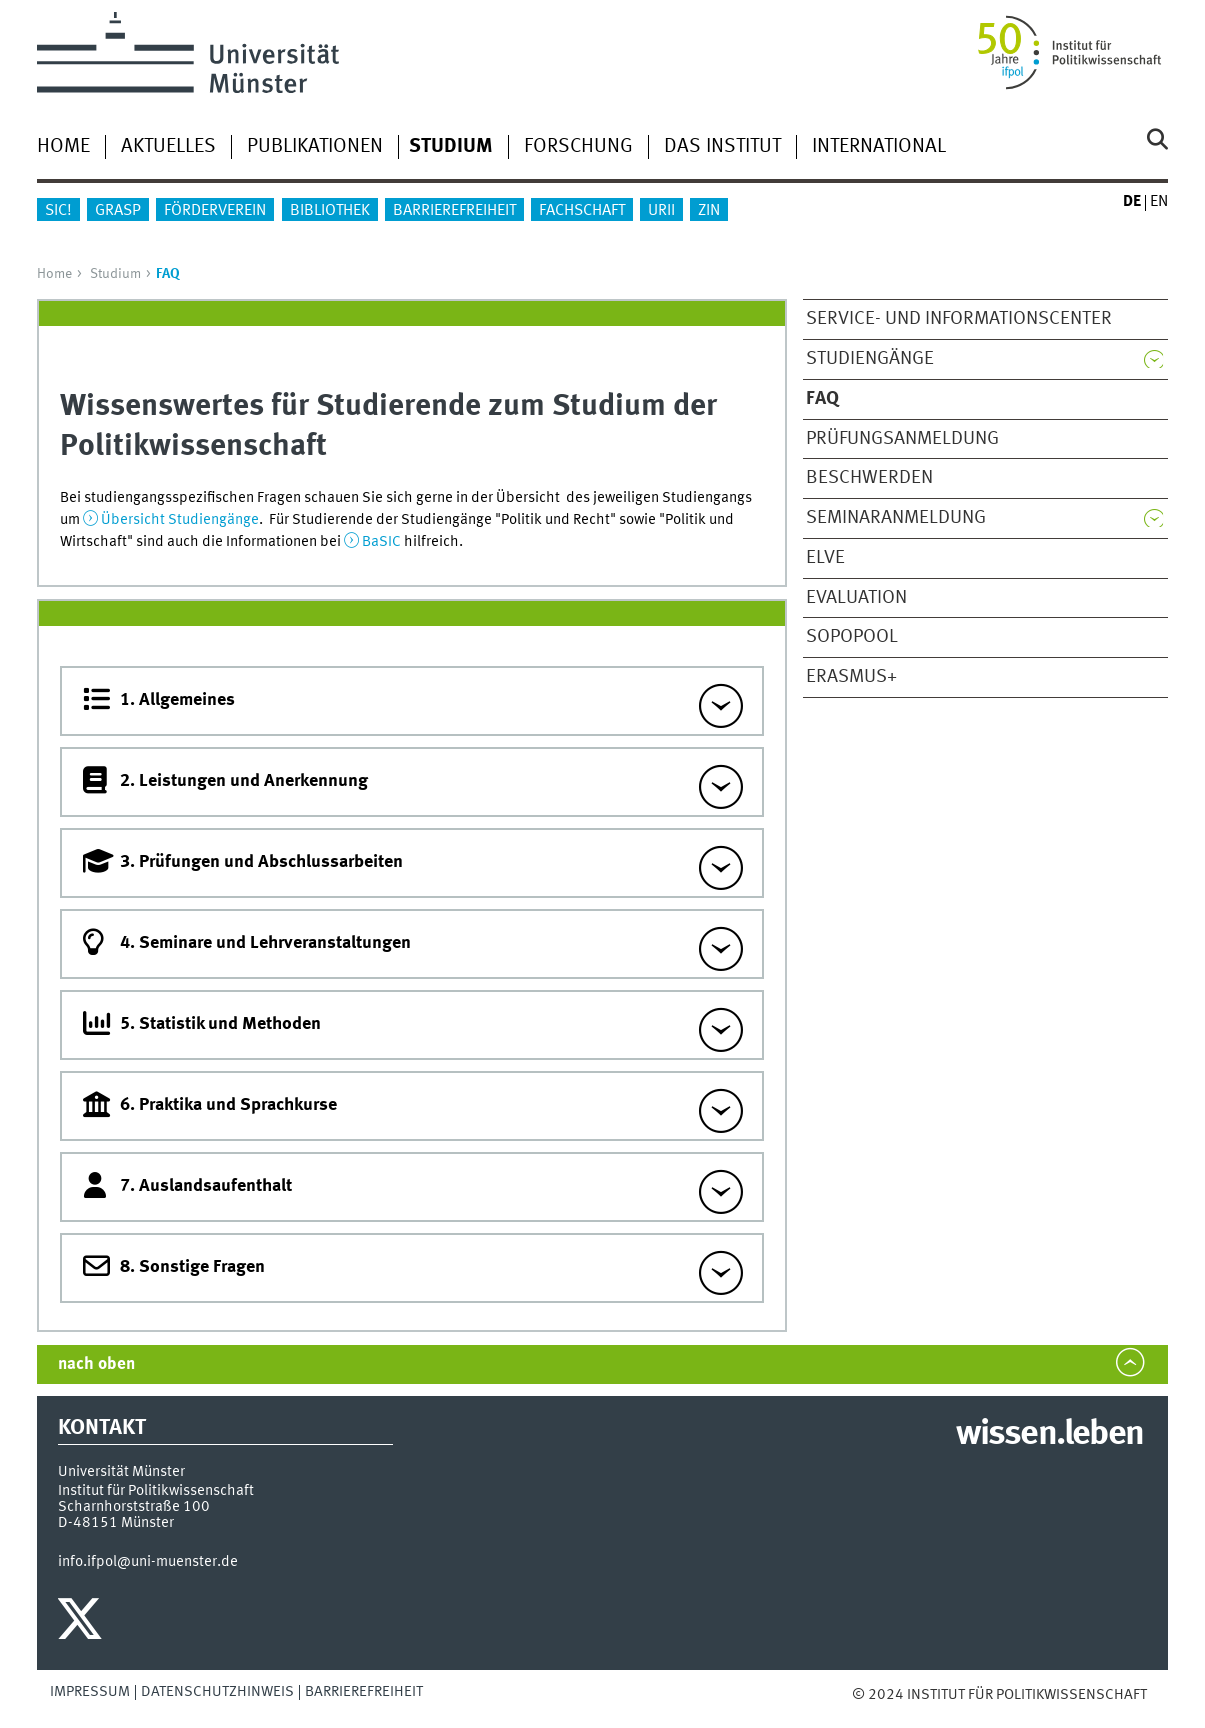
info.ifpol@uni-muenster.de (148, 1562)
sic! (58, 211)
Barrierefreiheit (454, 211)
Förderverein (215, 211)
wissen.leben (1049, 1435)
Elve (825, 558)
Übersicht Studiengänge (180, 520)
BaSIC (381, 542)
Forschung (578, 147)
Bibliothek (330, 211)
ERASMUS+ (851, 677)
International (879, 147)
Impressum (90, 1692)
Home (63, 147)
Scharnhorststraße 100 (134, 1507)
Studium (115, 274)
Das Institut (722, 147)
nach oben (96, 1364)
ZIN (709, 211)
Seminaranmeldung (896, 518)
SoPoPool (852, 637)
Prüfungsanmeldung (902, 439)
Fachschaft (582, 211)
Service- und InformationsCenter (959, 319)
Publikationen (315, 147)
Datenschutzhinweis (217, 1692)
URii (661, 211)
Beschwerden (869, 478)
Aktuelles (168, 147)
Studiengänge (870, 359)
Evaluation (856, 598)
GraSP (118, 211)
